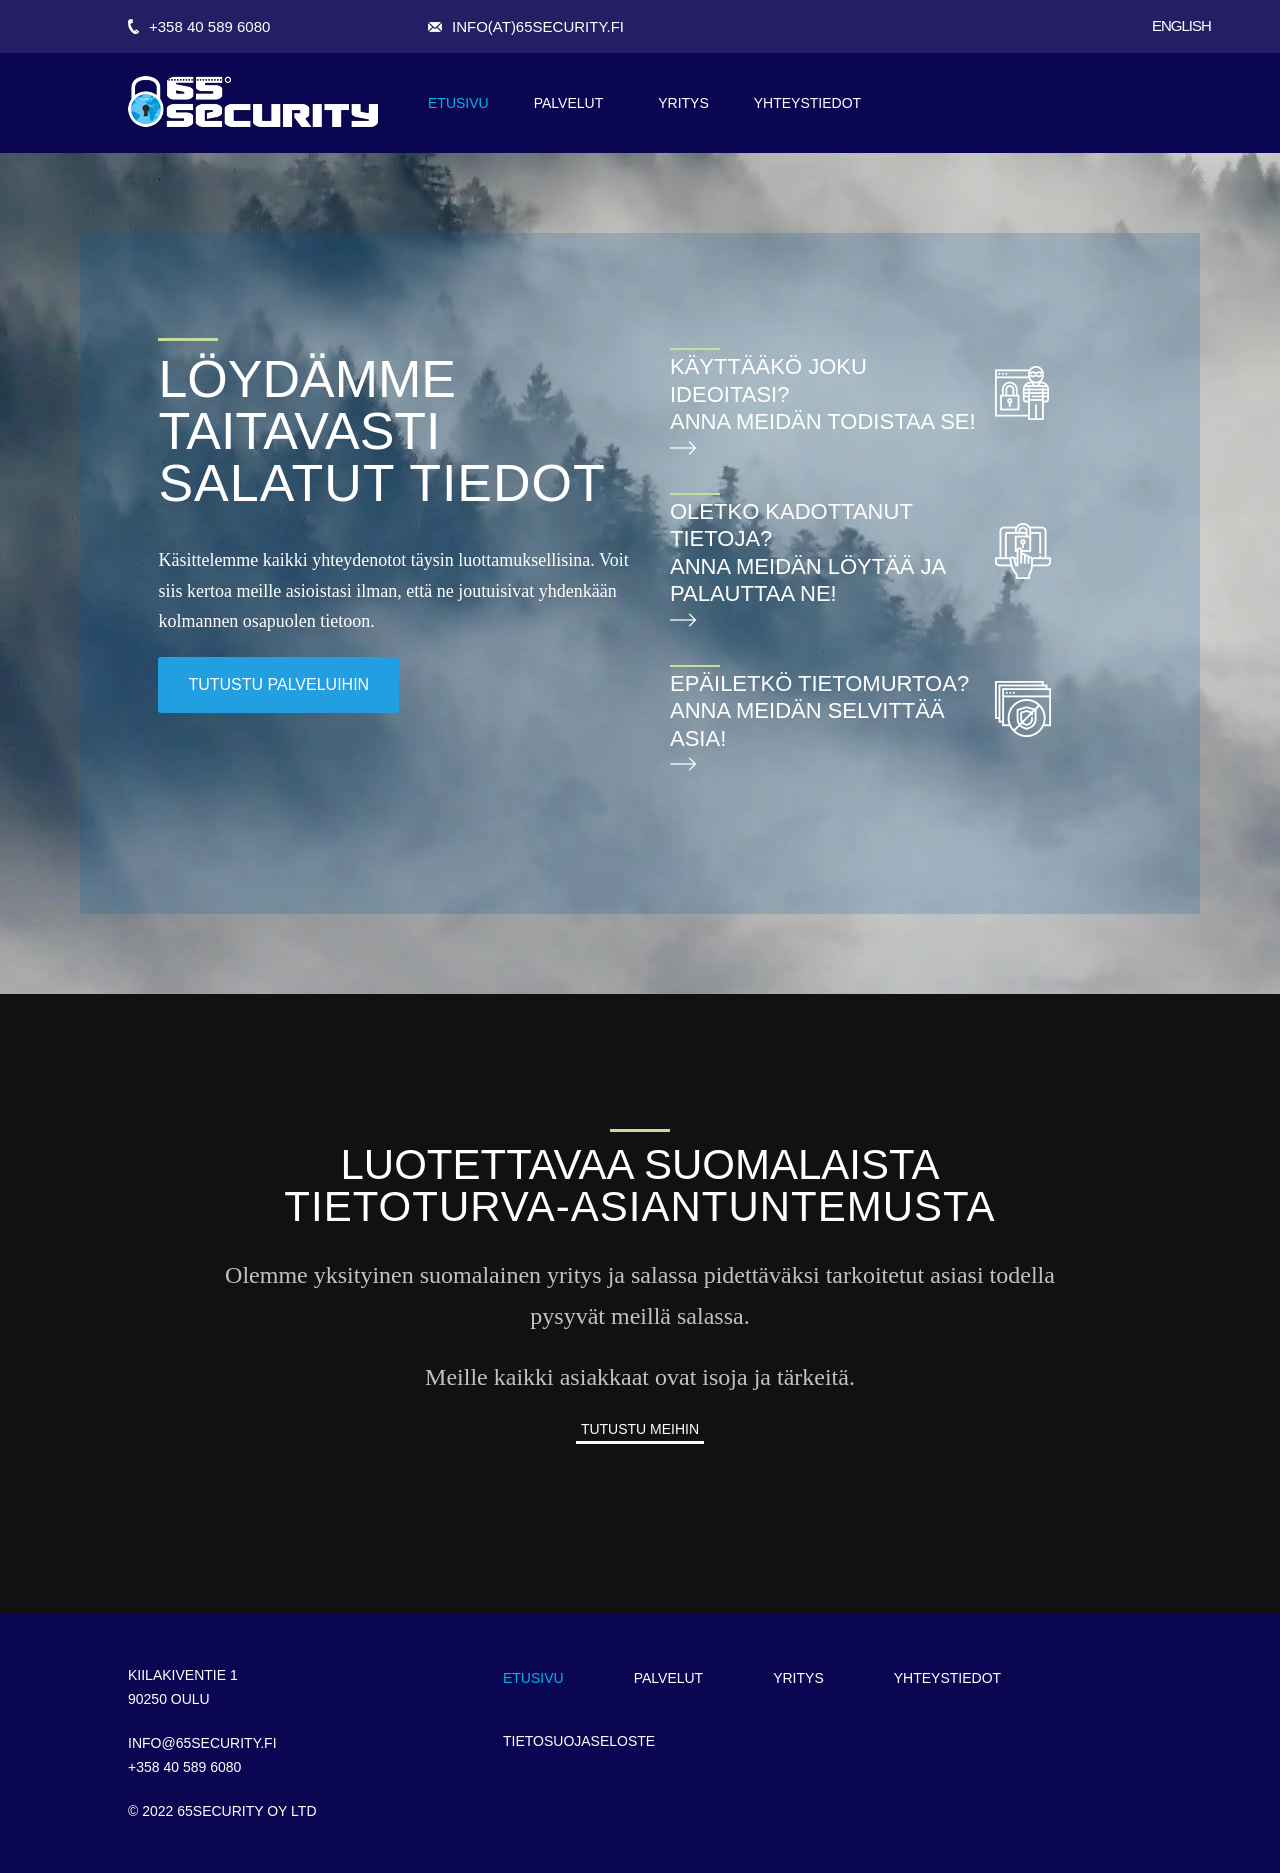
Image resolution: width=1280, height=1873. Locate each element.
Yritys (683, 103)
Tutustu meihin (640, 1429)
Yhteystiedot (807, 103)
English (1181, 25)
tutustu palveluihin (278, 684)
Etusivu (458, 103)
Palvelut (569, 103)
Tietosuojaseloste (579, 1741)
